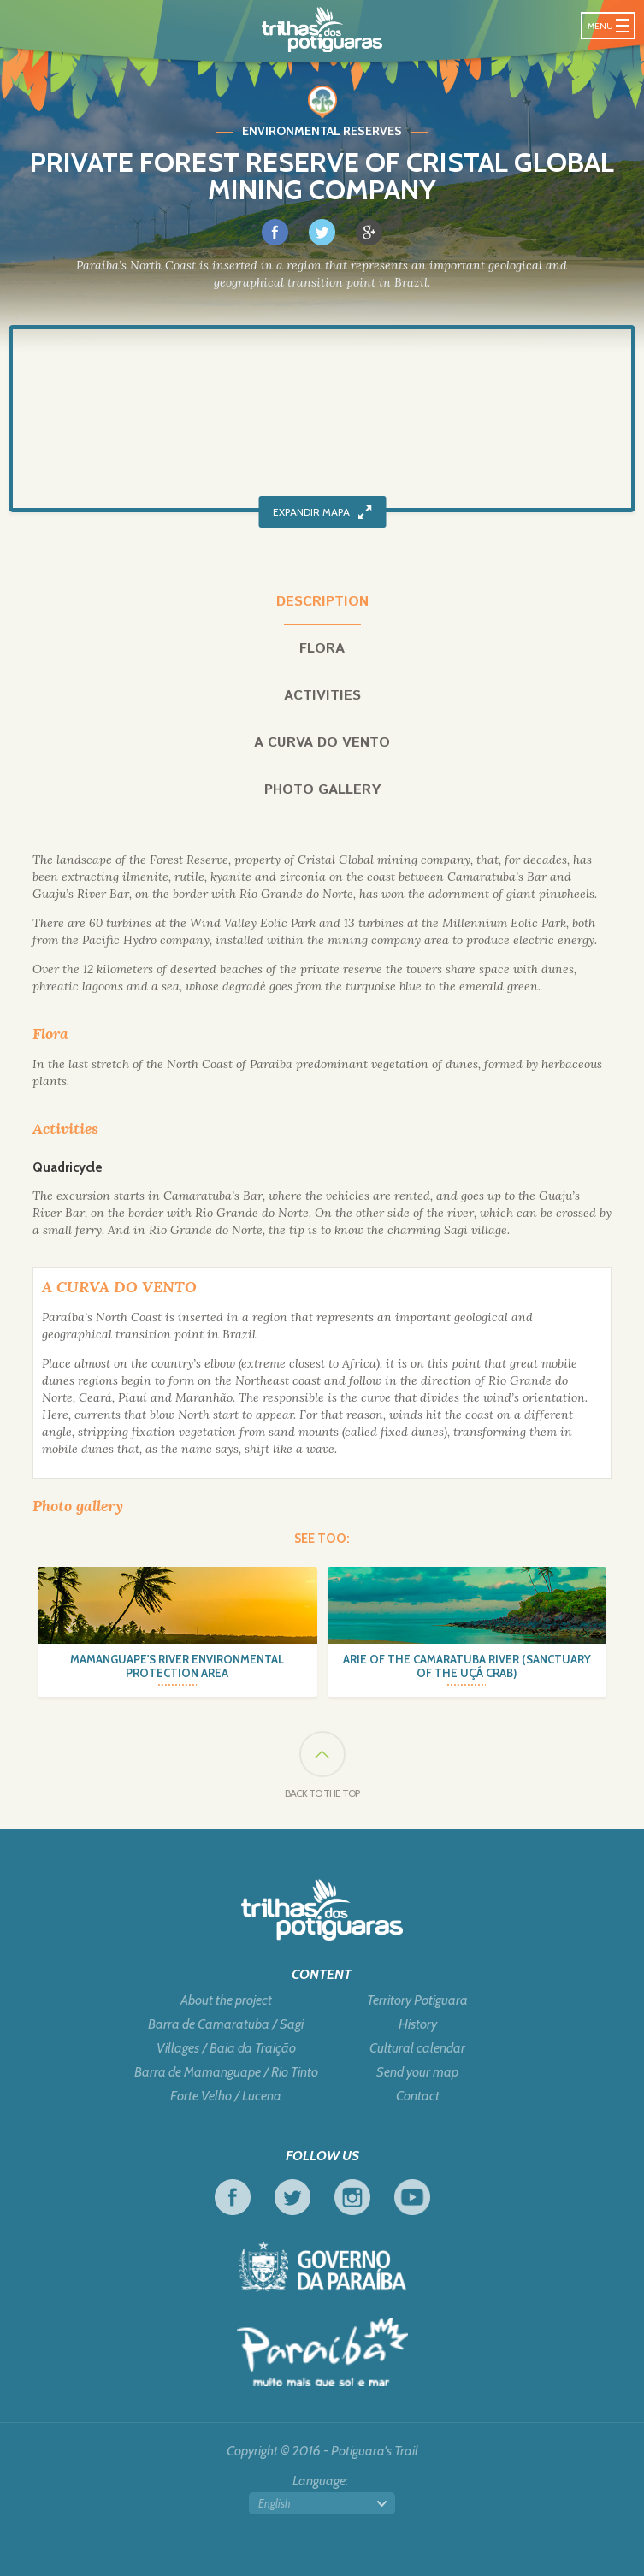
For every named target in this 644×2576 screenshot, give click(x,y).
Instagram (352, 2197)
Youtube (412, 2197)
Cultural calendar (417, 2048)
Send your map (417, 2072)
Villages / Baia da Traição (226, 2048)
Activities (322, 696)
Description (322, 602)
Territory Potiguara (417, 2000)
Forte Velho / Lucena (225, 2096)
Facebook (233, 2197)
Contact (418, 2096)
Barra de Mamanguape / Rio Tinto (226, 2072)
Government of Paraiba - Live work (322, 2266)
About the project (226, 2000)
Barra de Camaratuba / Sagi (226, 2024)
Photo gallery (322, 790)
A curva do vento (322, 743)
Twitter (292, 2197)
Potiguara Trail (322, 29)
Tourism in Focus (322, 2352)
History (418, 2024)
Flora (322, 649)
